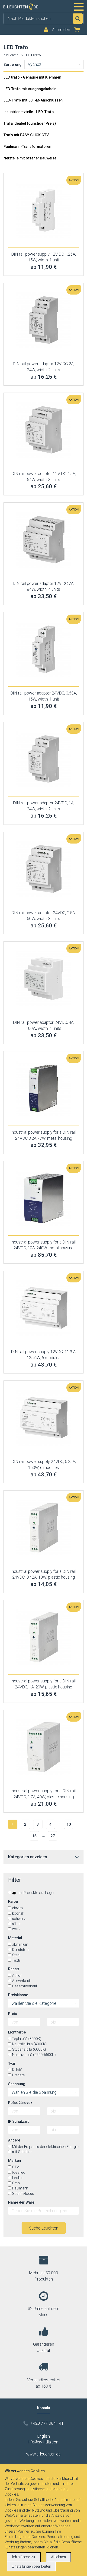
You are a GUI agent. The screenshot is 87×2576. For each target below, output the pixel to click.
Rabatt (13, 1969)
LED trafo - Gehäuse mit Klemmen (32, 77)
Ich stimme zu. (24, 2557)
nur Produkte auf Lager (31, 1893)
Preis (12, 2013)
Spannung (16, 2084)
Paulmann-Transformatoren (27, 146)
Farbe (13, 1901)
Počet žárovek (20, 2102)
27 (53, 1836)
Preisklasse (18, 1995)
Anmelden (61, 30)
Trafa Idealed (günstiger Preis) (29, 123)
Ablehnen (58, 2557)
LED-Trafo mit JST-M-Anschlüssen (33, 100)
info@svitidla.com (44, 2442)
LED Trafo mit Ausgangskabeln (29, 89)
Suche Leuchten (43, 2228)
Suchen (78, 18)
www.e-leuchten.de (43, 2454)
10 (69, 1824)
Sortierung (12, 64)
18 (34, 1836)
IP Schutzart (18, 2121)
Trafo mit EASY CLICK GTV (26, 135)
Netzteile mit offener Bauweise (29, 158)
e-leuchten (10, 55)
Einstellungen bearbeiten (31, 2566)
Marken (14, 2160)
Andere (14, 2140)
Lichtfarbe (17, 2032)
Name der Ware (21, 2202)
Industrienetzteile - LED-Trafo (28, 112)
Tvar (12, 2063)
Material (15, 1938)
